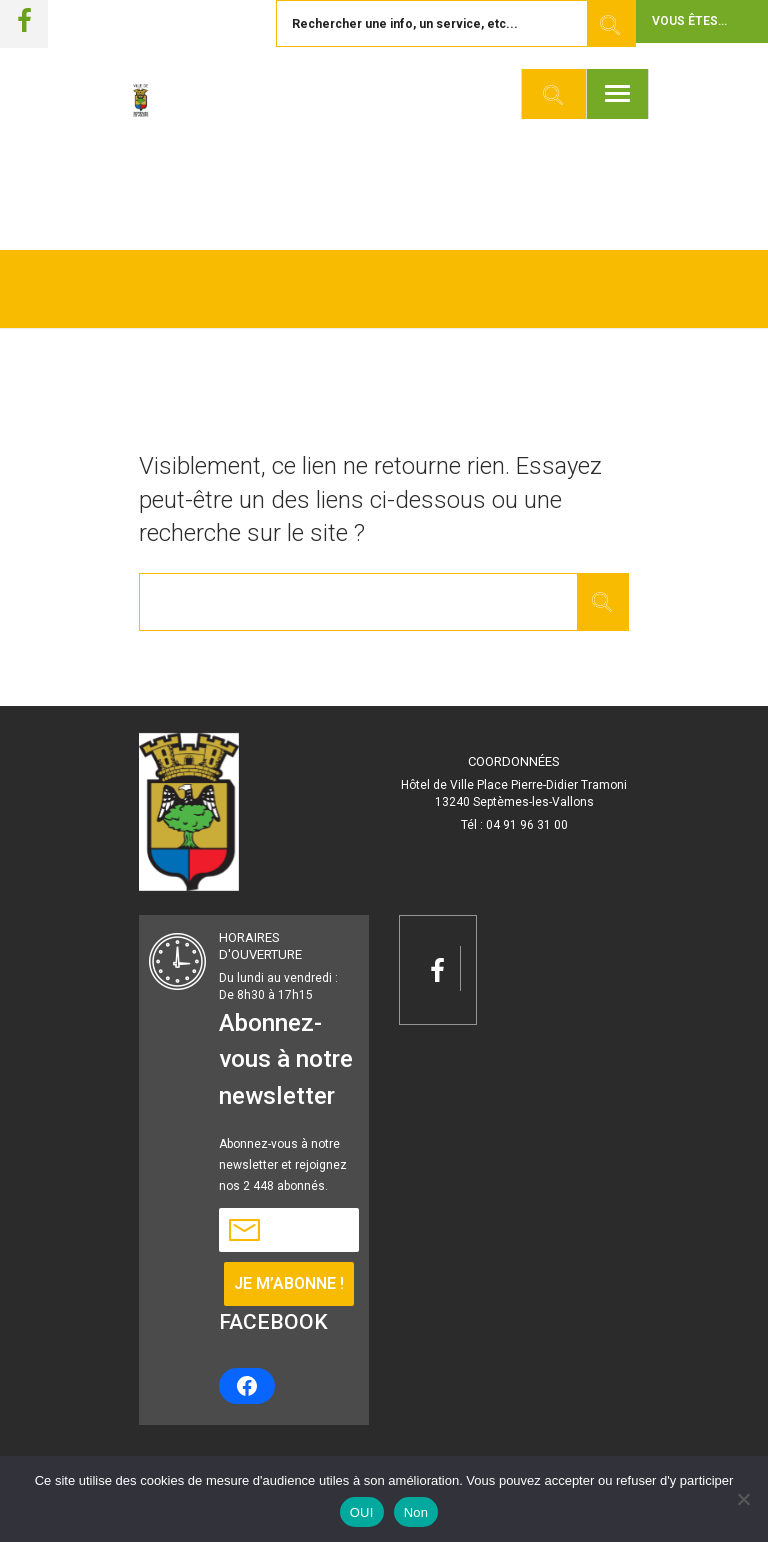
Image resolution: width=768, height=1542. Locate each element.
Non (416, 1512)
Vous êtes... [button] (689, 21)
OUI (362, 1512)
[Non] (743, 1499)
